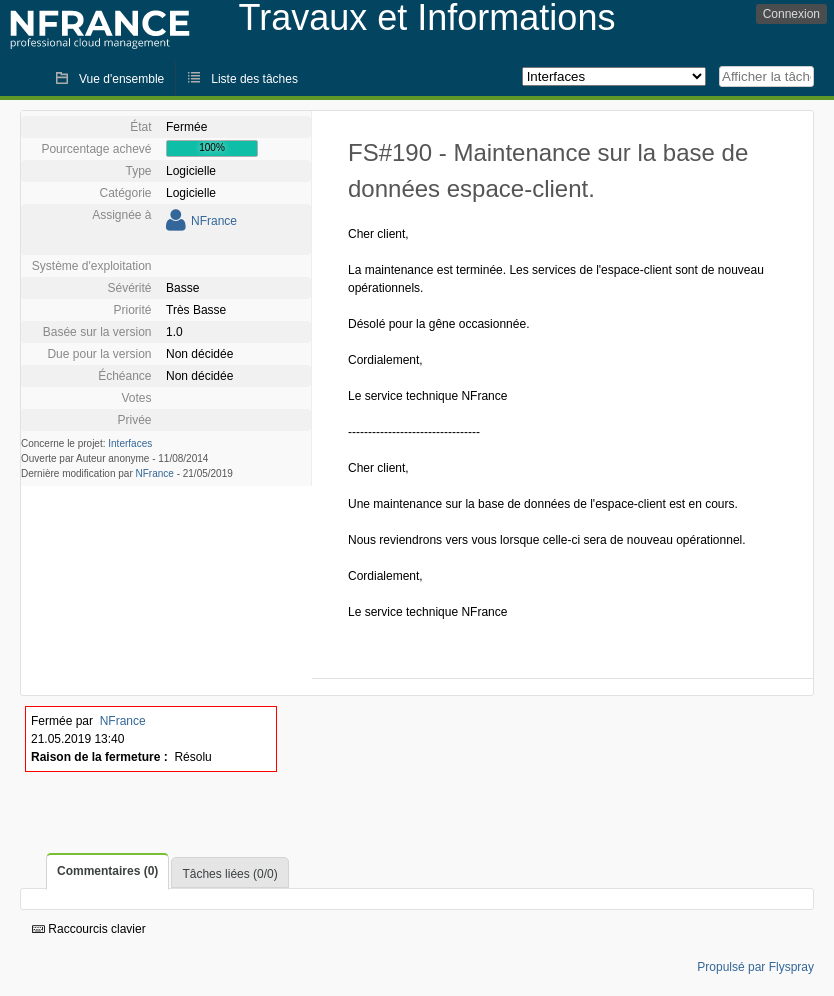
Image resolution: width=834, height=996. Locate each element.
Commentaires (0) (107, 871)
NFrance (214, 221)
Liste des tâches (254, 79)
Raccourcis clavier (89, 929)
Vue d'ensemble (121, 79)
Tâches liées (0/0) (229, 874)
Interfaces (130, 443)
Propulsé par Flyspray (755, 967)
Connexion (791, 14)
